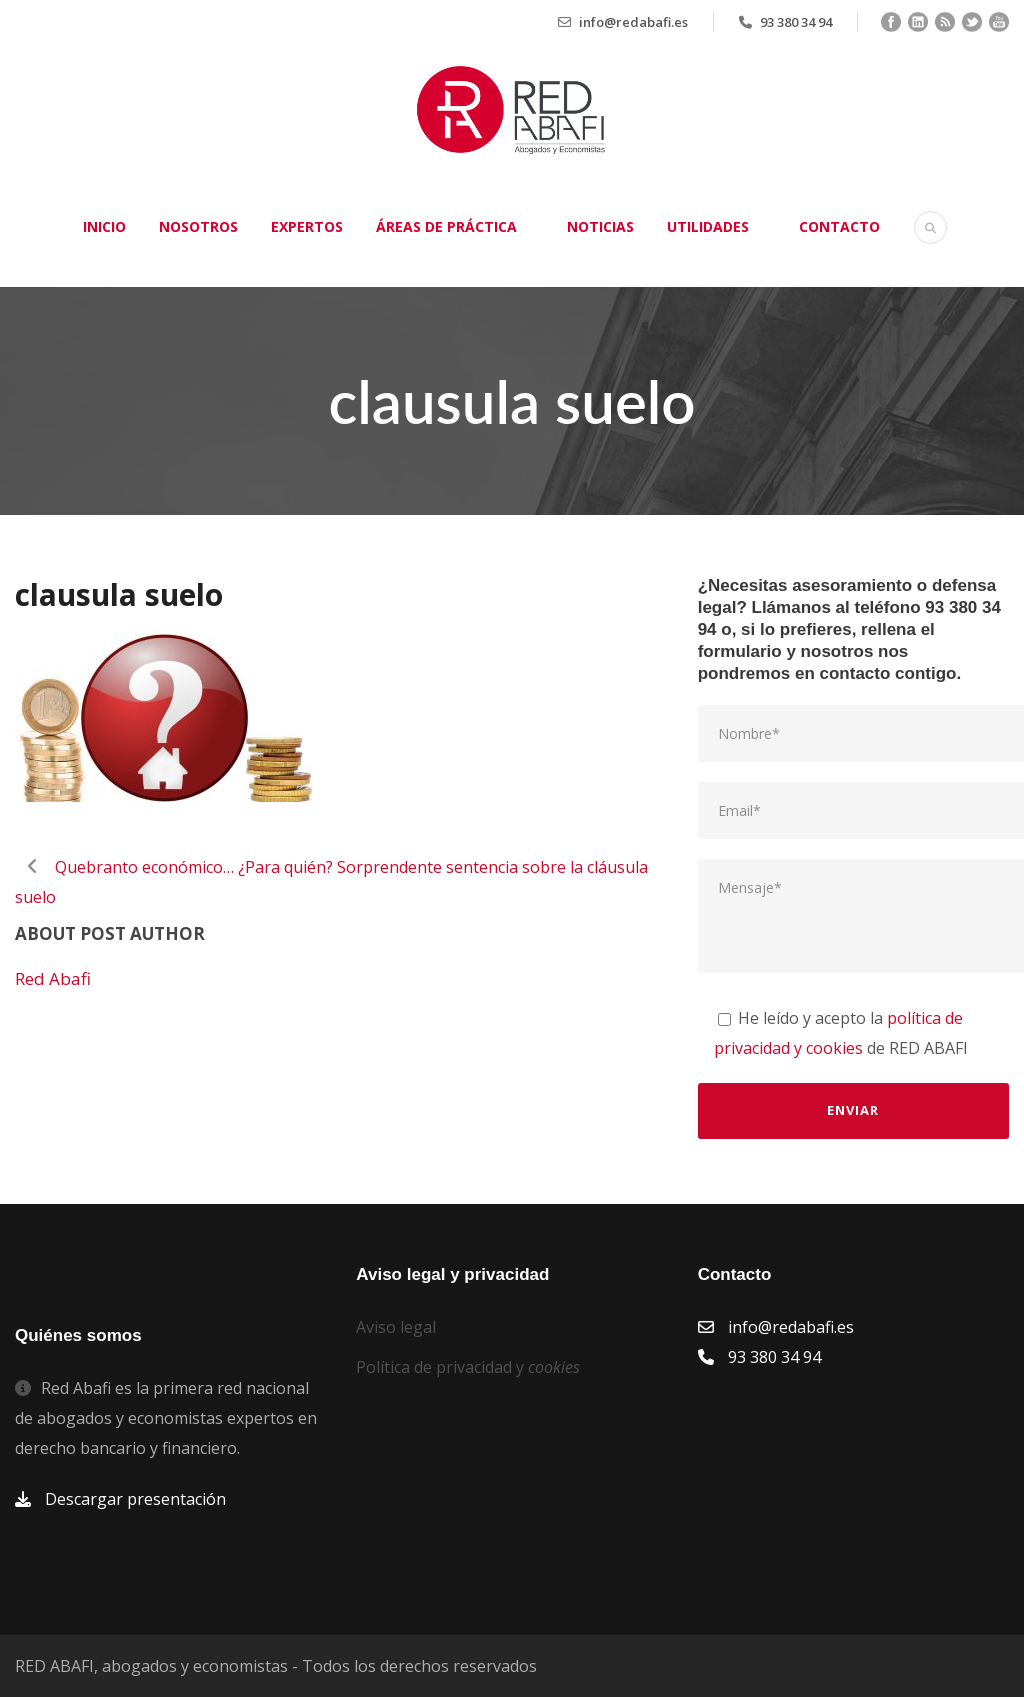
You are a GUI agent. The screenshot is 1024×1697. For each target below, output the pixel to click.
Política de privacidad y (468, 1367)
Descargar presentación (135, 1499)
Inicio (104, 226)
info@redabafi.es (633, 22)
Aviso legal (396, 1327)
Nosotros (198, 226)
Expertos (307, 226)
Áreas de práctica (446, 226)
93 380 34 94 (796, 22)
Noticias (600, 226)
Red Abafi (53, 978)
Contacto (839, 226)
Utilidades (708, 226)
